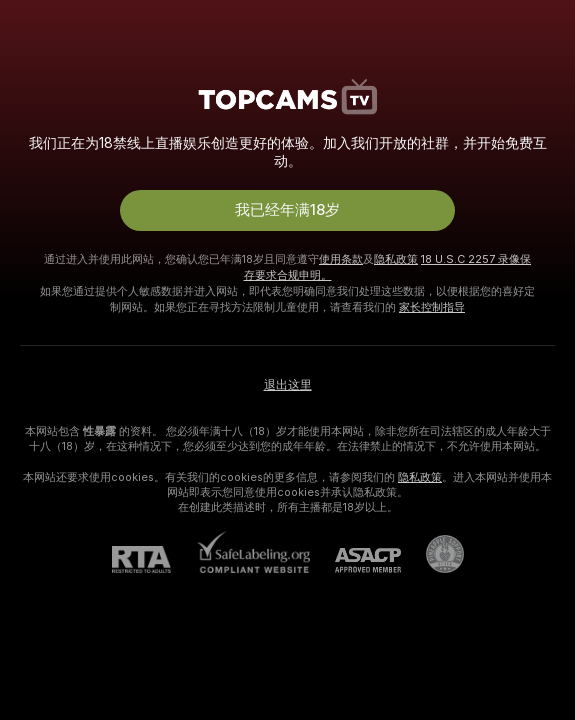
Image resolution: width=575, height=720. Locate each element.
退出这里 (288, 385)
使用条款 (341, 259)
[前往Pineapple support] (432, 554)
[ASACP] (355, 560)
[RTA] (154, 559)
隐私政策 (396, 259)
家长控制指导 (432, 307)
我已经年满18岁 (287, 210)
